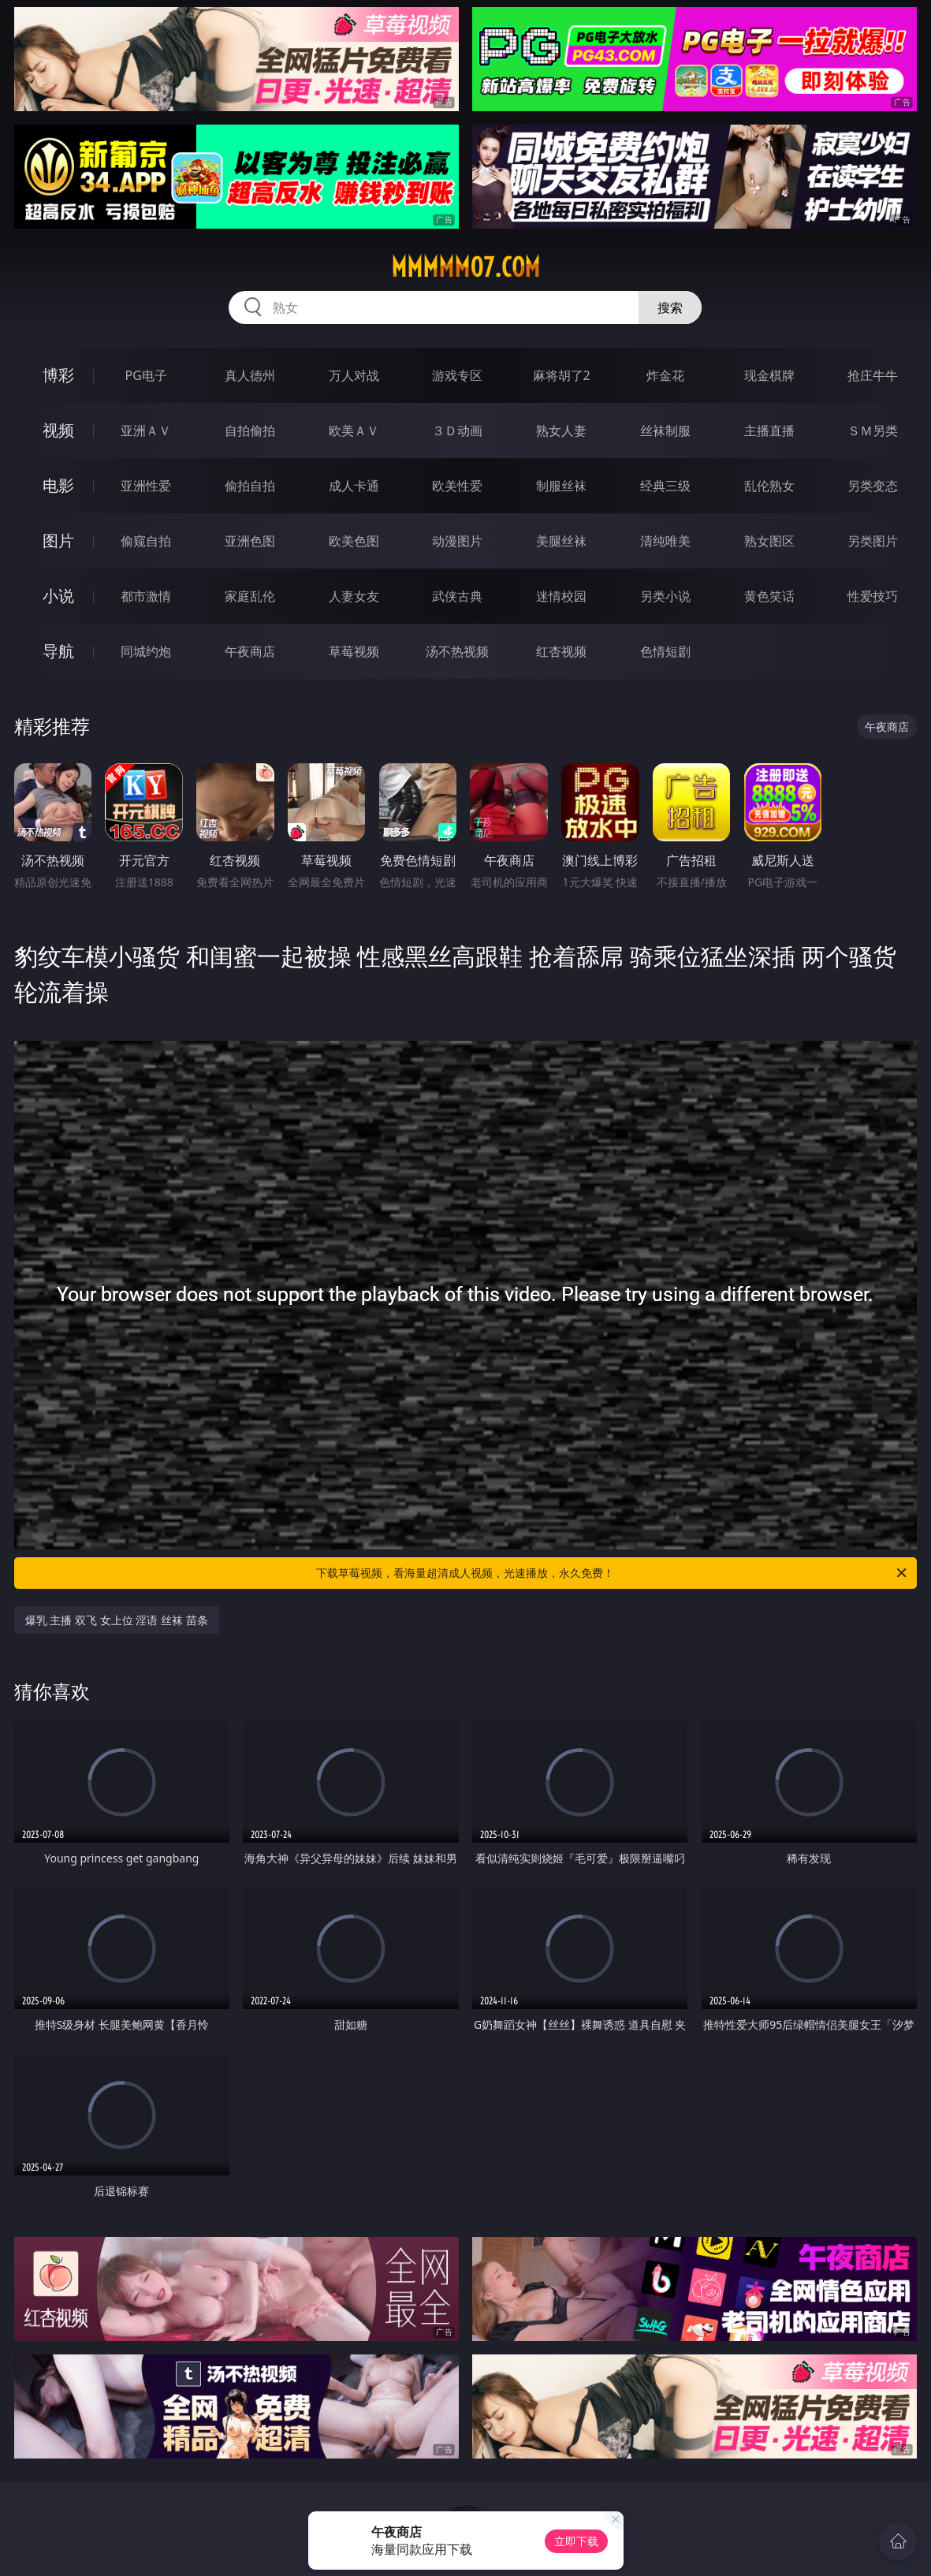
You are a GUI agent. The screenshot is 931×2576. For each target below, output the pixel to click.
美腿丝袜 (561, 541)
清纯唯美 (665, 541)
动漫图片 (457, 541)
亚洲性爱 (146, 485)
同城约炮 (146, 651)
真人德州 (250, 375)
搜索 (670, 307)
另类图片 (872, 541)
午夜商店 (250, 651)
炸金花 (665, 375)
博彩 (58, 375)
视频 (58, 430)
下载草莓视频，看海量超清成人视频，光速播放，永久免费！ (612, 1573)
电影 (58, 485)
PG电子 (146, 375)
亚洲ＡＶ (146, 430)
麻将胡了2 (561, 375)
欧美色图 (354, 541)
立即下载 (576, 2540)
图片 (58, 540)
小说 (58, 595)
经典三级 (665, 485)
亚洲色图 (250, 541)
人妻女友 (354, 596)
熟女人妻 (561, 430)
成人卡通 (354, 485)
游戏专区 (457, 375)
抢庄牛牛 (872, 375)
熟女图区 (769, 541)
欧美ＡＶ (354, 430)
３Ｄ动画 (457, 430)
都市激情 (146, 596)
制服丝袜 (561, 485)
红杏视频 (561, 651)
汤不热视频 (457, 651)
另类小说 (665, 596)
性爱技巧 (872, 596)
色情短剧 (665, 651)
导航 (58, 651)
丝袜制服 (665, 430)
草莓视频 (354, 651)
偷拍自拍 (250, 485)
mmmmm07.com (465, 267)
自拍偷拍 (250, 430)
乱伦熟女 (769, 485)
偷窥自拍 (146, 541)
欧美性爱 (457, 485)
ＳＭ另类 (872, 430)
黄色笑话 (769, 596)
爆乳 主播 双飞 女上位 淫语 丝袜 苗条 (116, 1619)
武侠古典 (457, 596)
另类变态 (872, 485)
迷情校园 (561, 596)
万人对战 (354, 375)
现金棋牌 (769, 375)
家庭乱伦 (250, 596)
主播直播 (769, 430)
